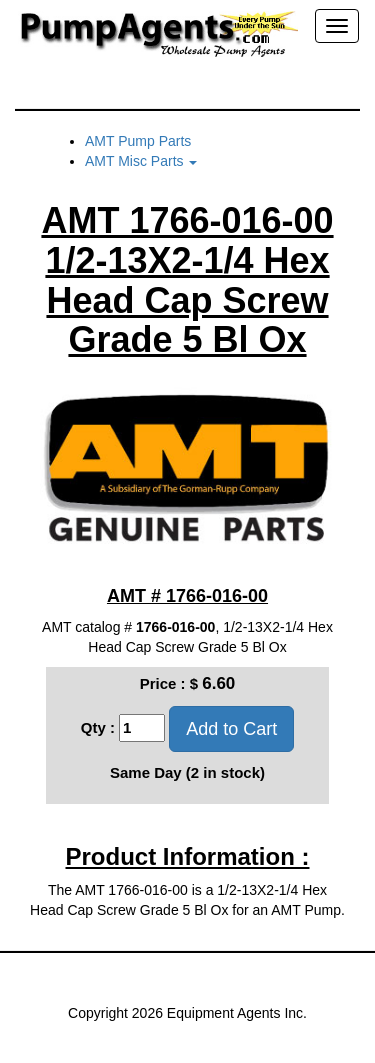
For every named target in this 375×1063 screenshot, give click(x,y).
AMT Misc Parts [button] (141, 161)
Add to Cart (231, 729)
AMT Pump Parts (138, 141)
